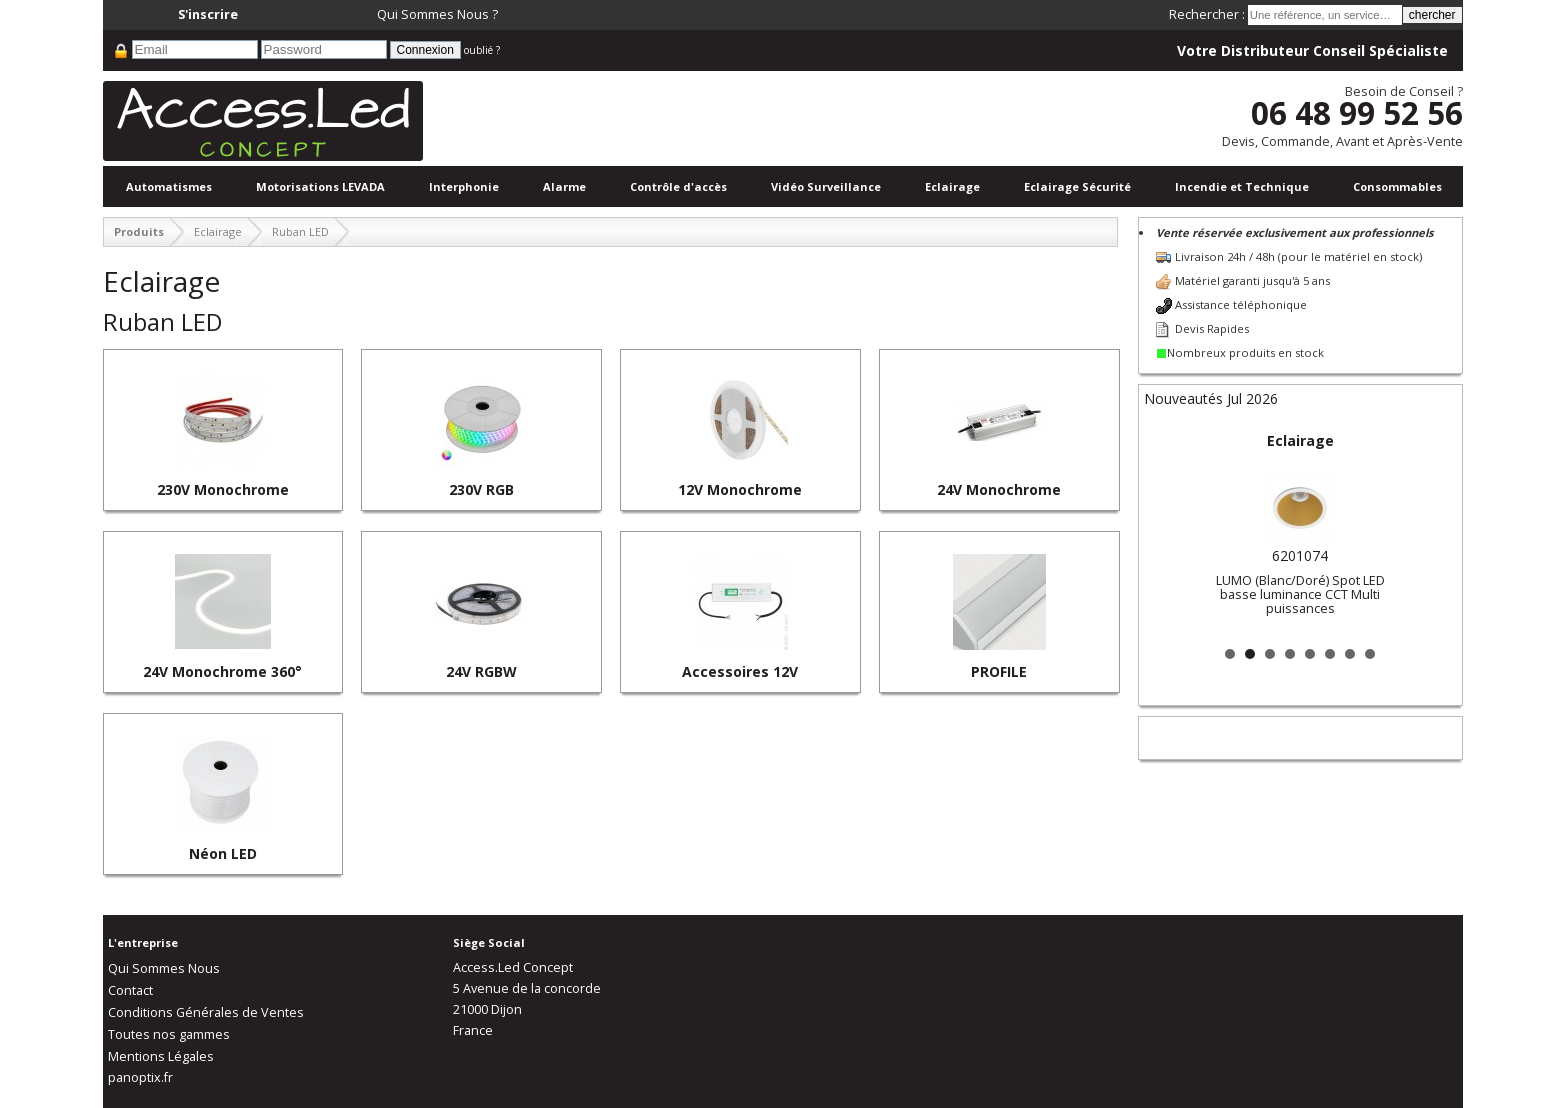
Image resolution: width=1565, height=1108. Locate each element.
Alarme (564, 186)
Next (1431, 532)
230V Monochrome (223, 489)
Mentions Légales (161, 1056)
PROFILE (999, 671)
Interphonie (464, 186)
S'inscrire (208, 14)
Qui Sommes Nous (164, 968)
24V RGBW (481, 671)
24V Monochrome (999, 489)
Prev (1170, 532)
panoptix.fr (140, 1077)
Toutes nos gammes (169, 1034)
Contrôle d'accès (678, 186)
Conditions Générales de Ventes (206, 1012)
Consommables (1397, 186)
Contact (130, 990)
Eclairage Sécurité (1077, 186)
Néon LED (223, 853)
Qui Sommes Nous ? (437, 14)
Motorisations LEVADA (320, 186)
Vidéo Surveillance (826, 186)
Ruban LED (300, 231)
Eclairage (952, 186)
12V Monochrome (740, 489)
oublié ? (482, 50)
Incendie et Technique (1242, 186)
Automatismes (169, 186)
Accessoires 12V (740, 671)
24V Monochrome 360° (222, 671)
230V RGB (481, 489)
